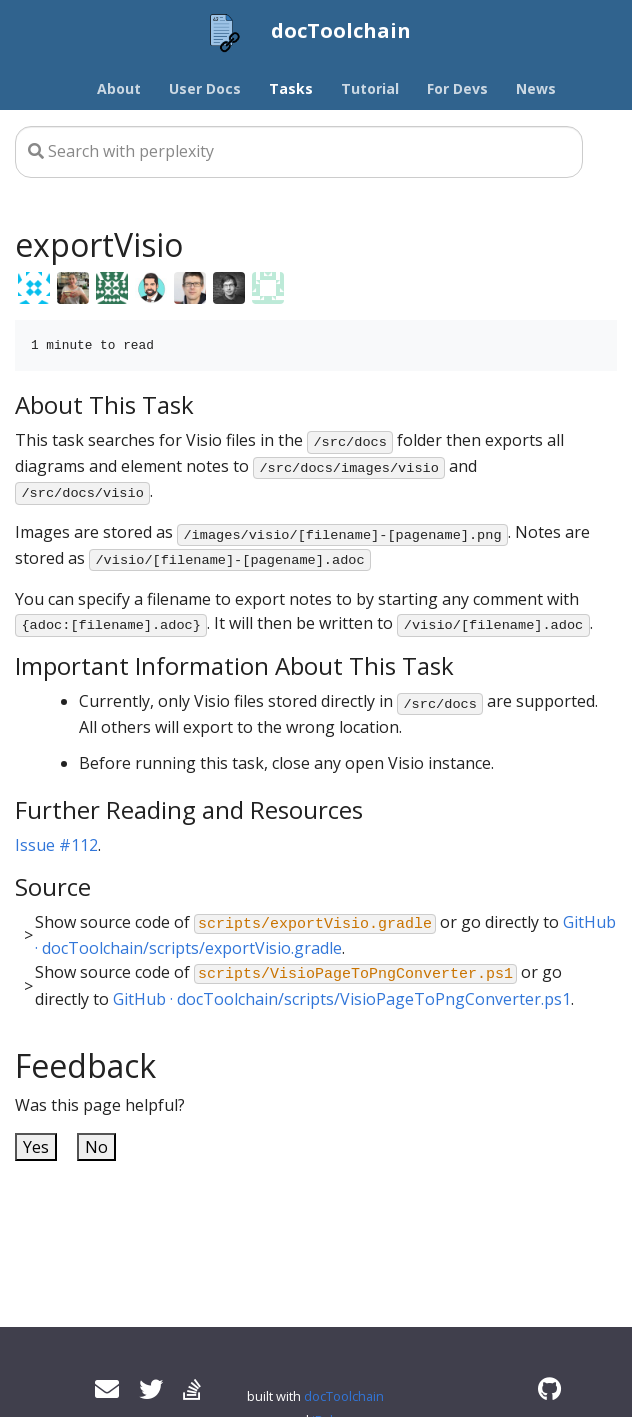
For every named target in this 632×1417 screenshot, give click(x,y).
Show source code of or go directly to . (325, 935)
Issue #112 (56, 845)
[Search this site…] (299, 152)
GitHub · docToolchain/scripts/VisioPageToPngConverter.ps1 (342, 999)
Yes (36, 1147)
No (96, 1147)
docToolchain (344, 1396)
